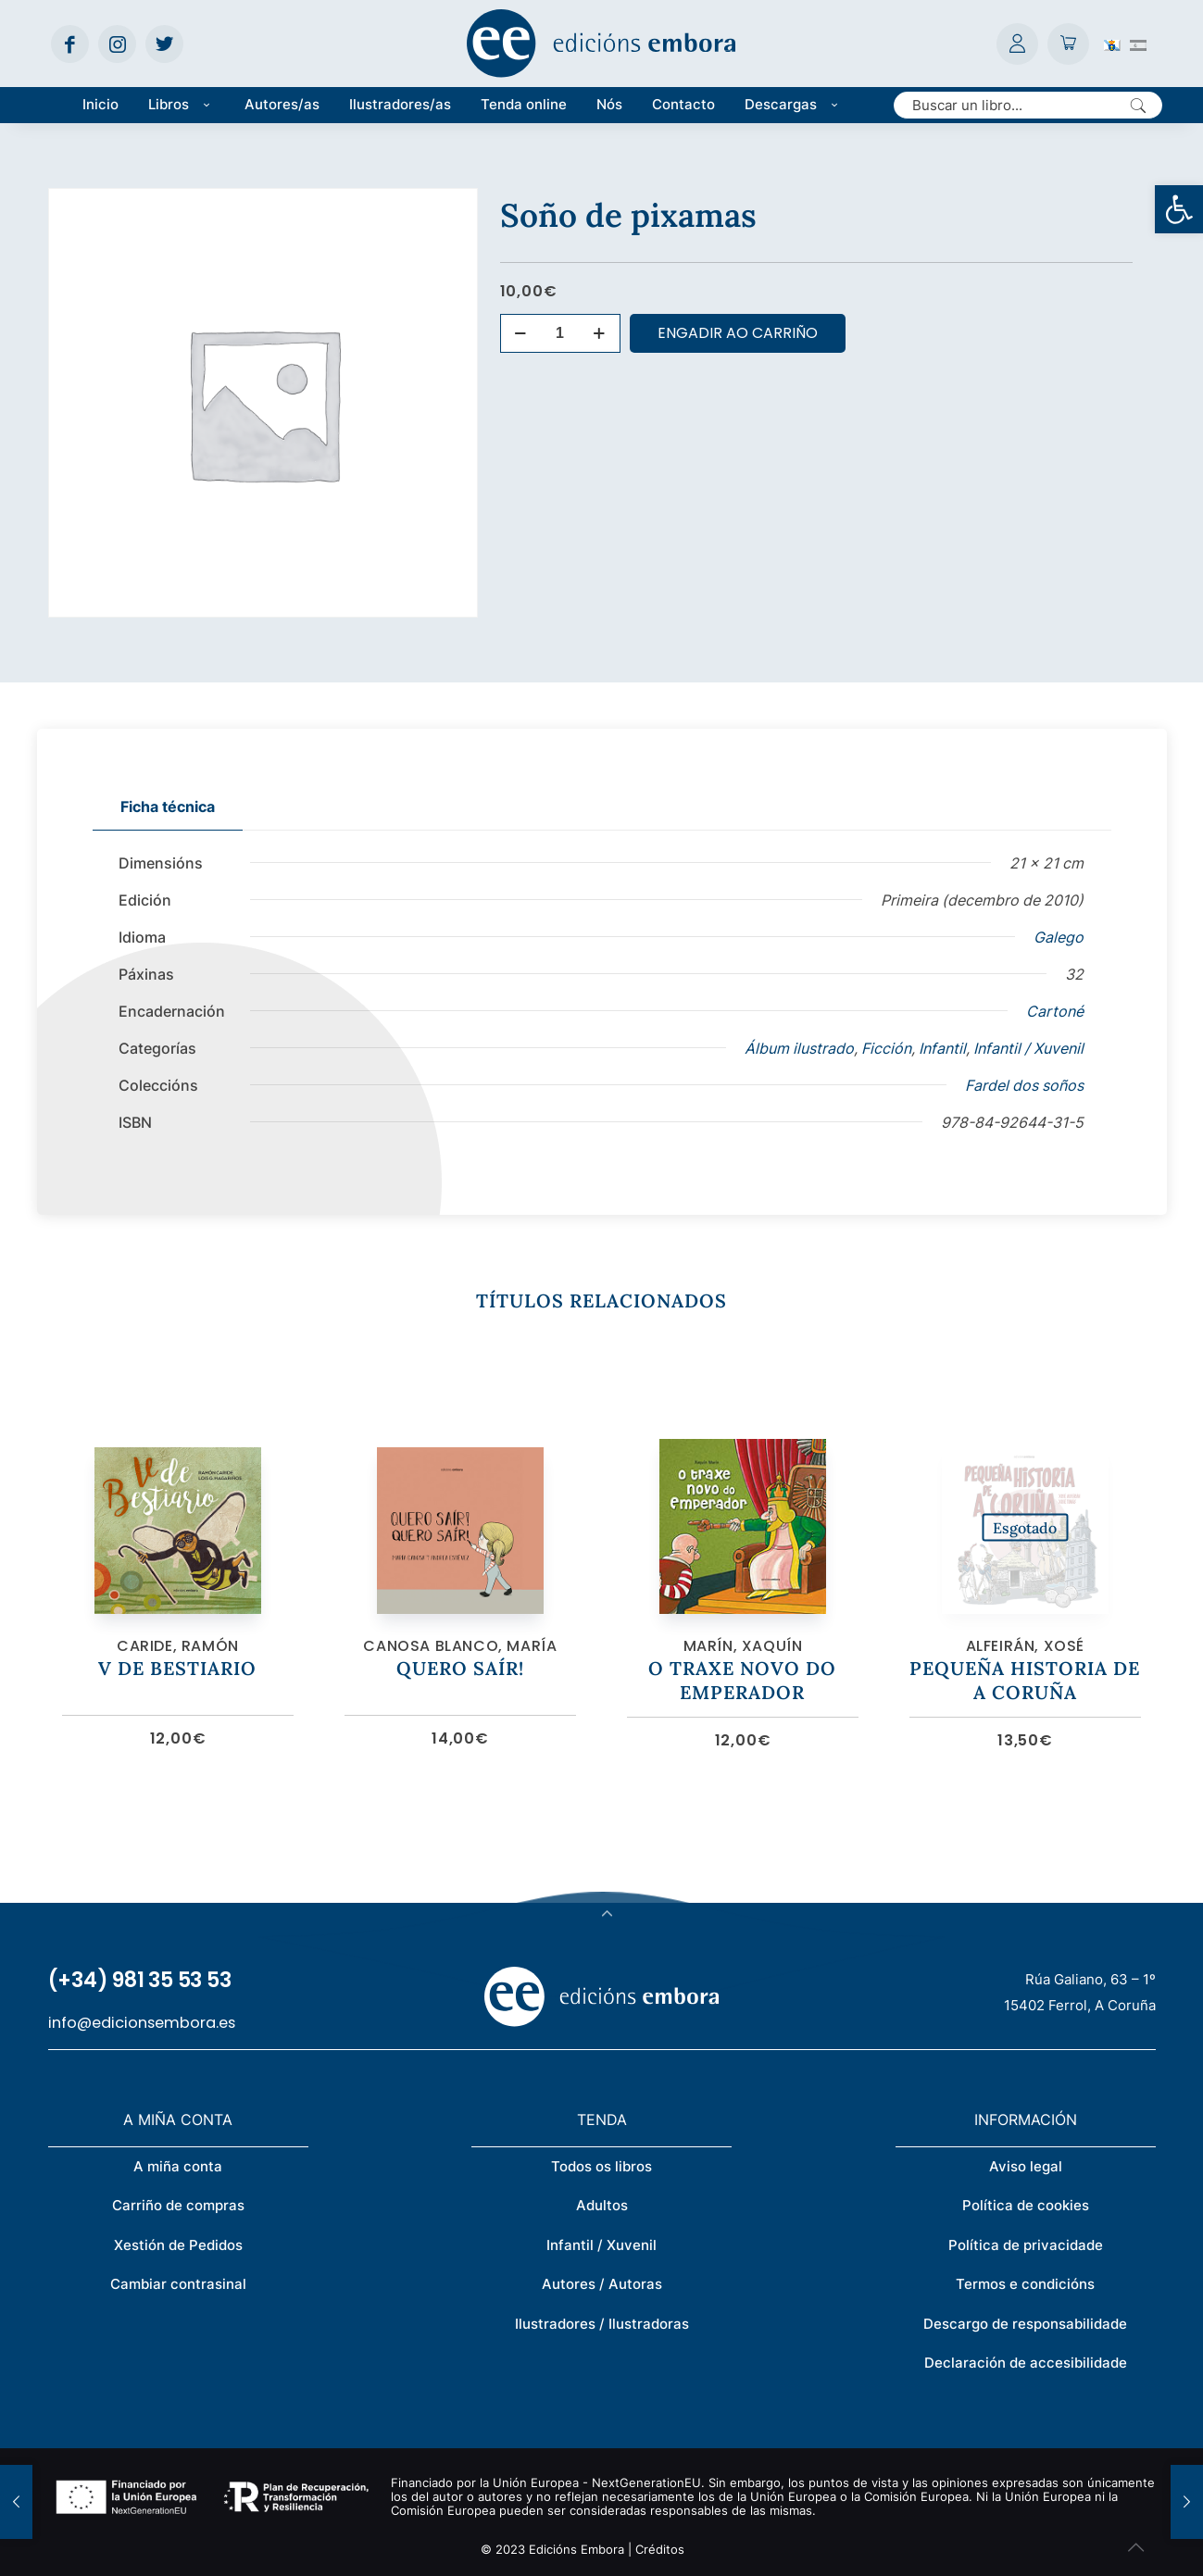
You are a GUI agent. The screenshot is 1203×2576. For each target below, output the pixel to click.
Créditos (659, 2549)
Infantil (942, 1048)
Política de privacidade (1025, 2245)
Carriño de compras (178, 2205)
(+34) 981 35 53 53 (140, 1980)
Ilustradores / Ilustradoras (602, 2323)
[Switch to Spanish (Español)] (1138, 43)
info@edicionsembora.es (141, 2022)
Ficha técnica (167, 806)
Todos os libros (601, 2166)
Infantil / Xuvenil (1028, 1048)
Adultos (602, 2205)
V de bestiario (177, 1668)
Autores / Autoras (602, 2284)
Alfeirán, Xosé (1025, 1646)
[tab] (168, 807)
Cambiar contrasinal (178, 2284)
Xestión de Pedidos (178, 2245)
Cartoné (1055, 1011)
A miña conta (177, 2166)
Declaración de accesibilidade (1025, 2362)
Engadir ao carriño (738, 333)
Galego (1059, 937)
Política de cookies (1025, 2205)
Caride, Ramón (178, 1646)
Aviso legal (1025, 2166)
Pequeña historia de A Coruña (1024, 1680)
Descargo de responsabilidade (1025, 2323)
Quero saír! (460, 1668)
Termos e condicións (1025, 2284)
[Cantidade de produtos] (560, 333)
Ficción (886, 1048)
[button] (1179, 209)
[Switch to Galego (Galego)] (1112, 43)
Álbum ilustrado (799, 1048)
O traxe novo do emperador (742, 1680)
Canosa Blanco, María (460, 1646)
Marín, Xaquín (743, 1646)
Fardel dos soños (1024, 1085)
